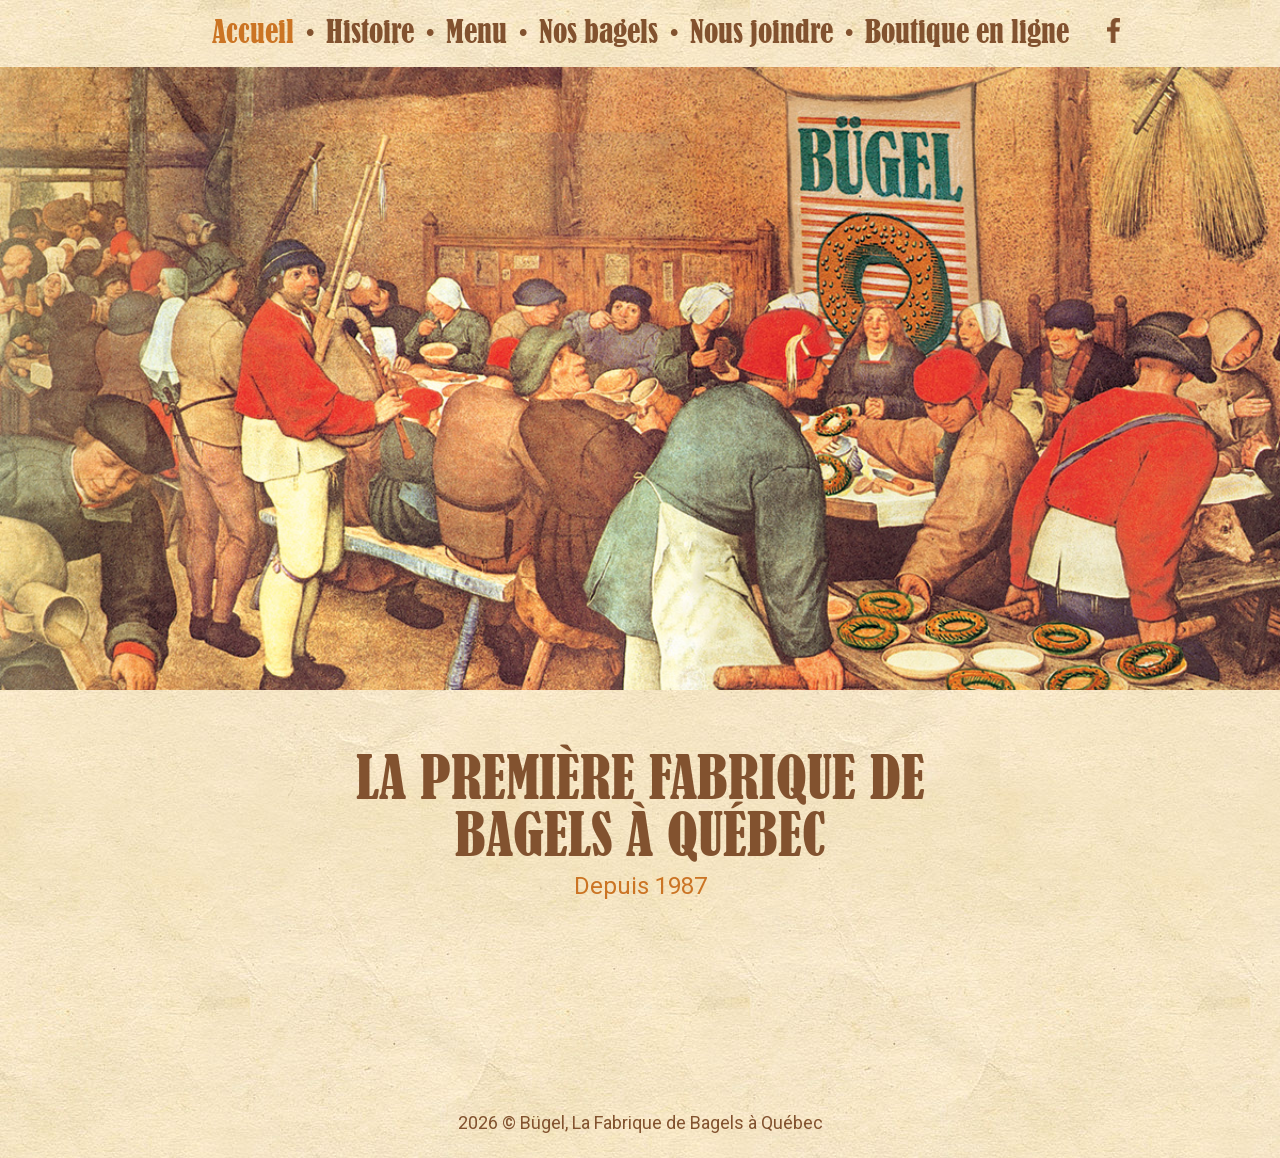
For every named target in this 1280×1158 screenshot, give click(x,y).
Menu (476, 32)
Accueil (253, 32)
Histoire (370, 32)
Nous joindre (761, 32)
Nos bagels (598, 32)
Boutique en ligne (967, 32)
